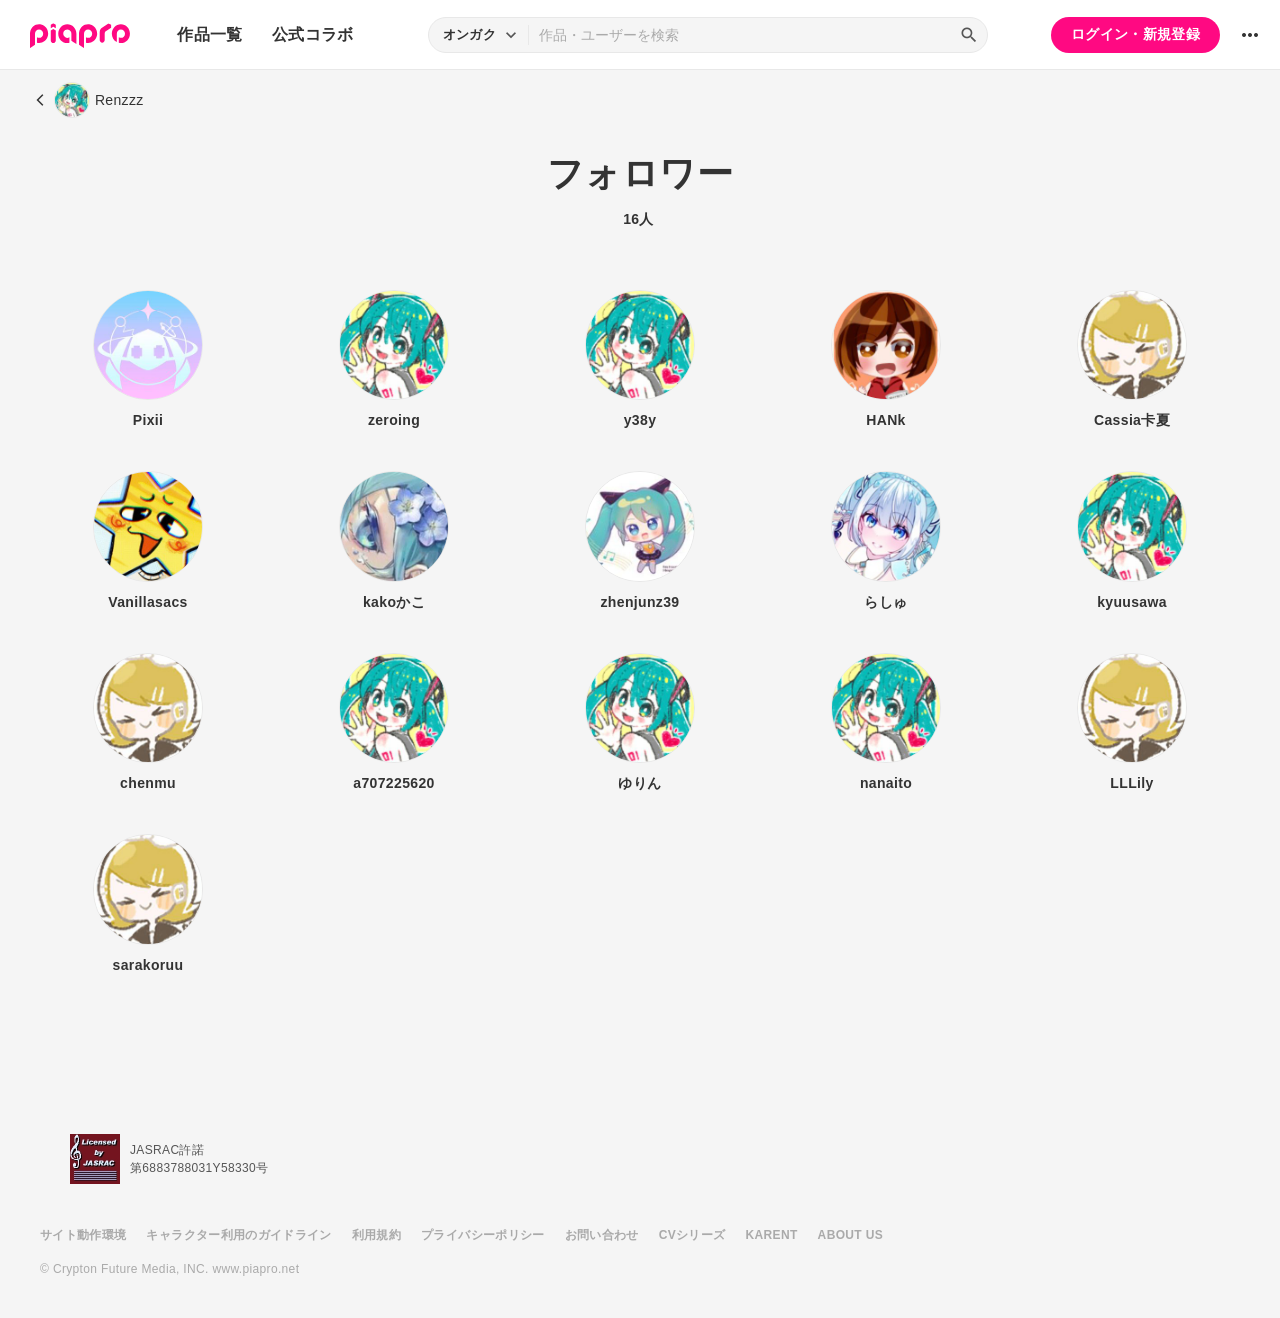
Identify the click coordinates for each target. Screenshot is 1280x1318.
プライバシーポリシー (483, 1235)
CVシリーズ (692, 1235)
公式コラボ (313, 34)
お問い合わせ (602, 1235)
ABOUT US (850, 1235)
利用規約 (376, 1235)
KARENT (772, 1235)
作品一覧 (209, 34)
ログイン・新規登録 (1135, 34)
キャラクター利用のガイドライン (238, 1235)
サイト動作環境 (83, 1235)
